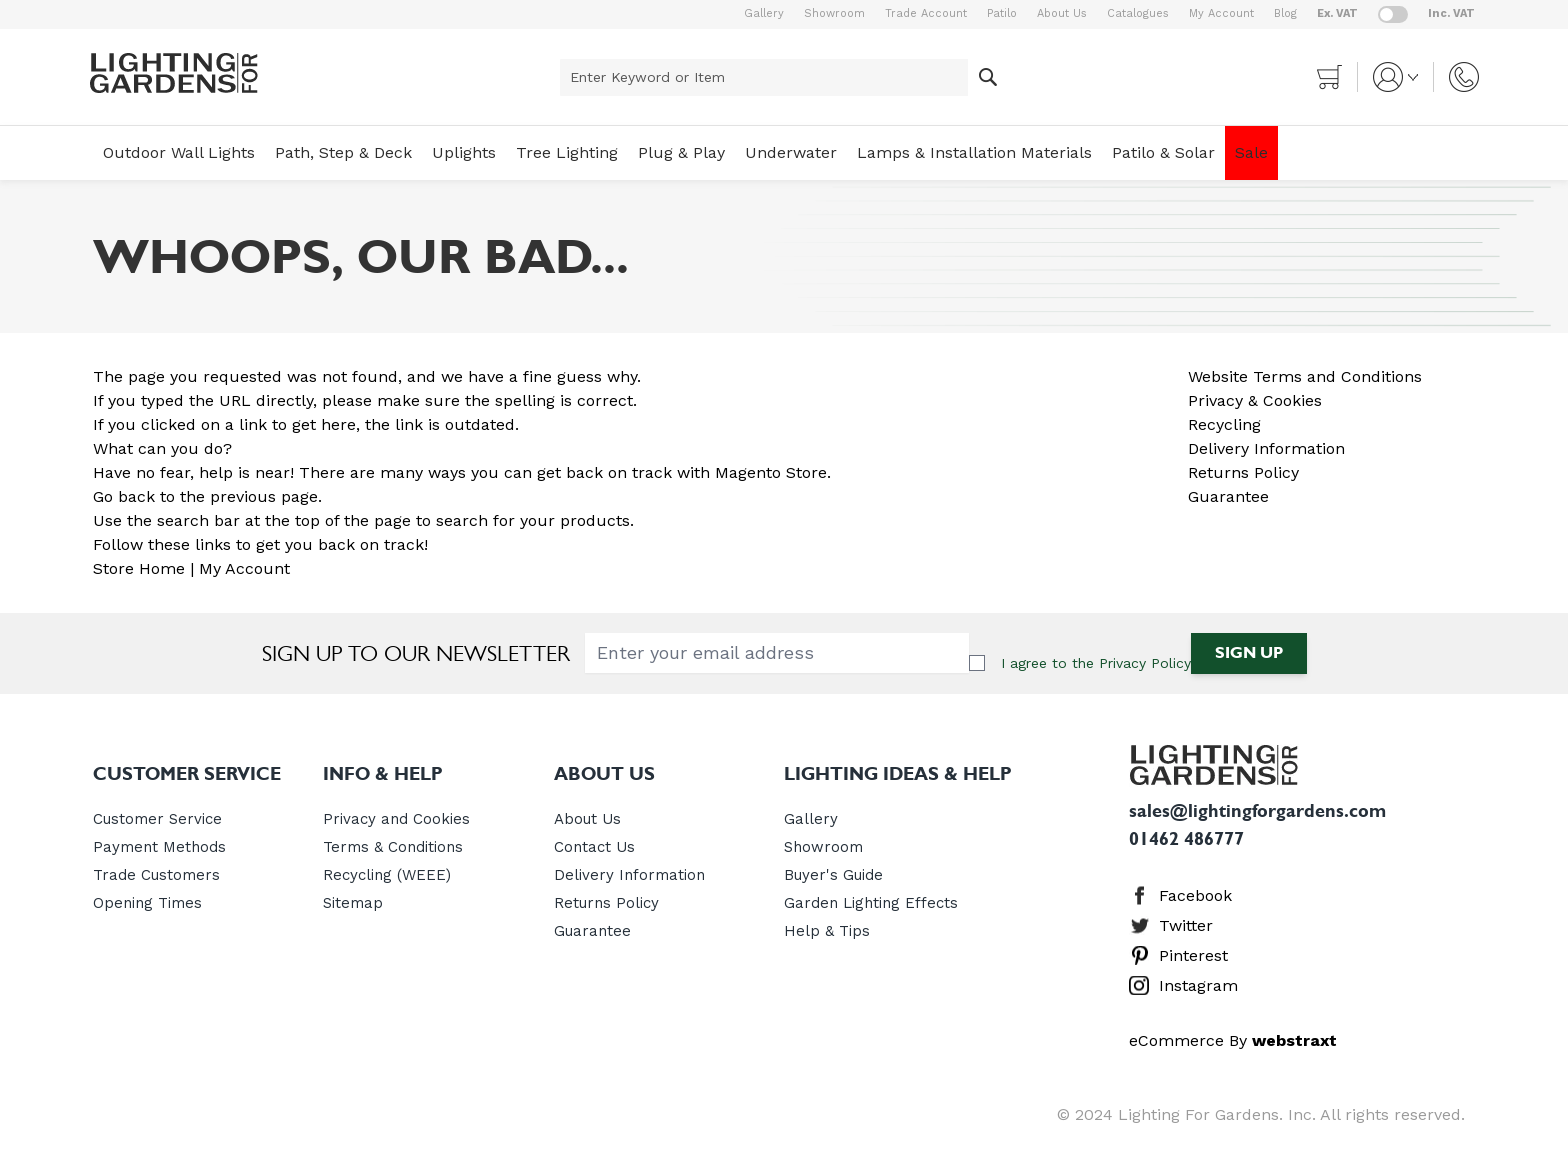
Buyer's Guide (833, 875)
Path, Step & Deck (343, 152)
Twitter (1186, 925)
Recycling (1224, 424)
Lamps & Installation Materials (974, 152)
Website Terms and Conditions (1305, 376)
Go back (124, 496)
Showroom (834, 13)
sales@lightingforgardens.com (1257, 811)
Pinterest (1193, 955)
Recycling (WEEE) (387, 875)
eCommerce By (1233, 1040)
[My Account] (1395, 77)
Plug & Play (681, 152)
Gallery (764, 13)
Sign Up (1249, 652)
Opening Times (147, 903)
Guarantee (1228, 496)
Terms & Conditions (393, 847)
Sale (1251, 152)
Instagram (1198, 985)
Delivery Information (1266, 448)
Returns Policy (1243, 472)
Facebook (1195, 895)
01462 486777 (1186, 839)
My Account (1221, 13)
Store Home (139, 568)
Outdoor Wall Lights (179, 152)
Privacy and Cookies (396, 819)
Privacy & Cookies (1255, 400)
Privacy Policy (1145, 663)
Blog (1285, 13)
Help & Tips (827, 931)
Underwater (791, 152)
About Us (1062, 13)
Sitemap (353, 903)
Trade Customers (156, 875)
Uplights (464, 152)
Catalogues (1138, 13)
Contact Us (594, 847)
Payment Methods (159, 847)
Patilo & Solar (1163, 152)
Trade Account (926, 13)
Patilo (1002, 13)
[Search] (988, 77)
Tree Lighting (567, 152)
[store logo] (174, 73)
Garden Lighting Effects (871, 903)
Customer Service (157, 819)
